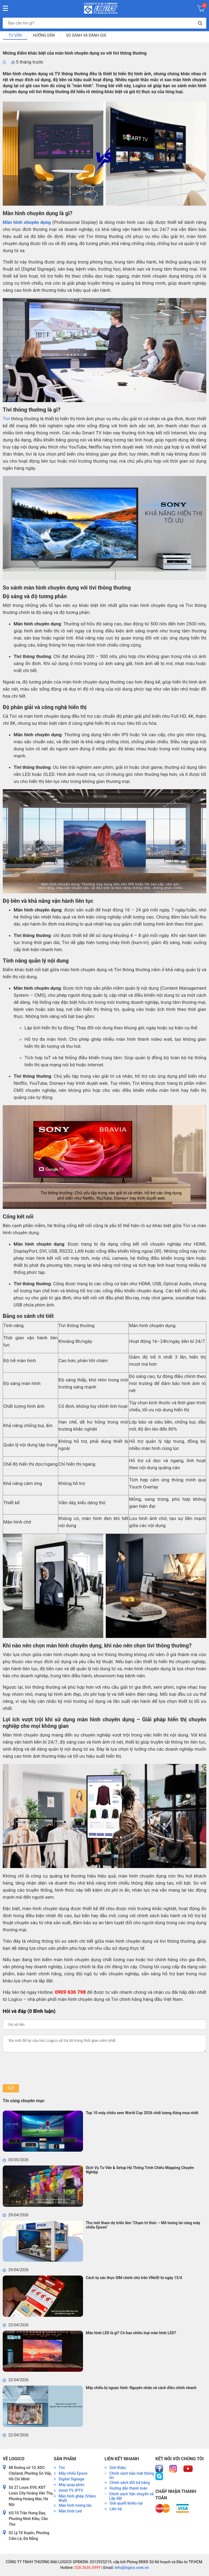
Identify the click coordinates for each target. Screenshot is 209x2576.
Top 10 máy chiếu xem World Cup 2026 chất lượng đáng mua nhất (142, 2113)
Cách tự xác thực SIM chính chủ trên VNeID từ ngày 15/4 (134, 2278)
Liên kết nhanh (121, 2458)
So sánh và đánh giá (86, 35)
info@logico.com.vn (131, 2567)
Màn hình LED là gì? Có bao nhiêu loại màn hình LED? (131, 2333)
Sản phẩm (65, 2458)
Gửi (11, 2088)
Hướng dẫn (44, 35)
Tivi (6, 418)
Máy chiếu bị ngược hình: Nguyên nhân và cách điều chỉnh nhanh (141, 2388)
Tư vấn (15, 35)
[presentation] (44, 2068)
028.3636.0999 (86, 2567)
